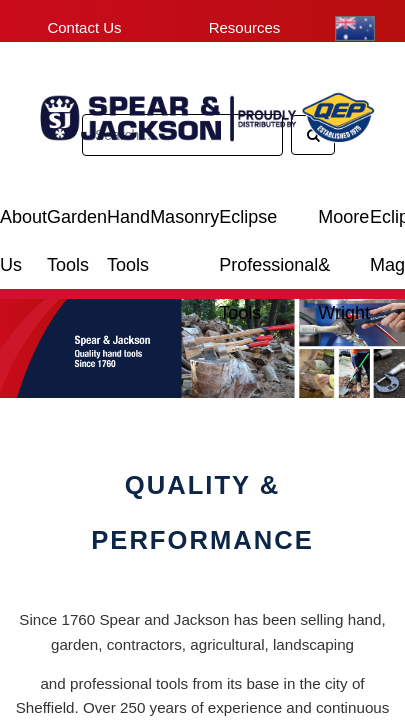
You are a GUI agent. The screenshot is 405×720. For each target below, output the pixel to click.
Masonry (184, 217)
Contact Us (84, 27)
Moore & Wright (344, 224)
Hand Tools (128, 224)
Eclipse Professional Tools (268, 224)
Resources (245, 27)
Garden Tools (77, 224)
